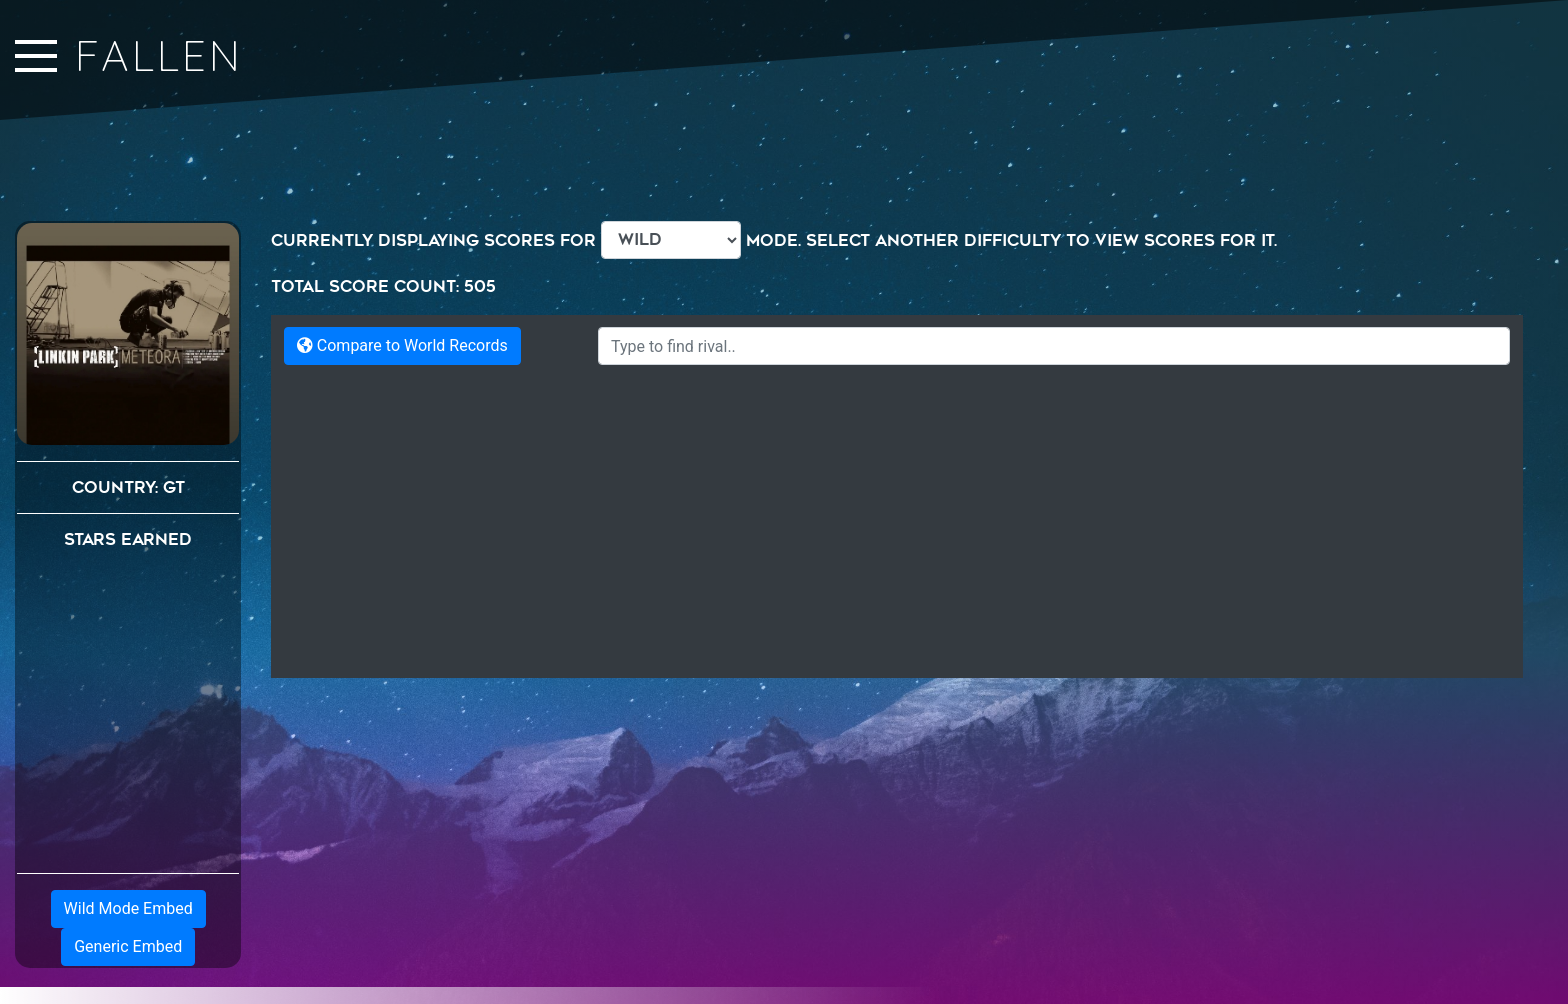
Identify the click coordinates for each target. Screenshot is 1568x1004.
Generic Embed (128, 946)
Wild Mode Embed (128, 908)
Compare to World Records (402, 345)
